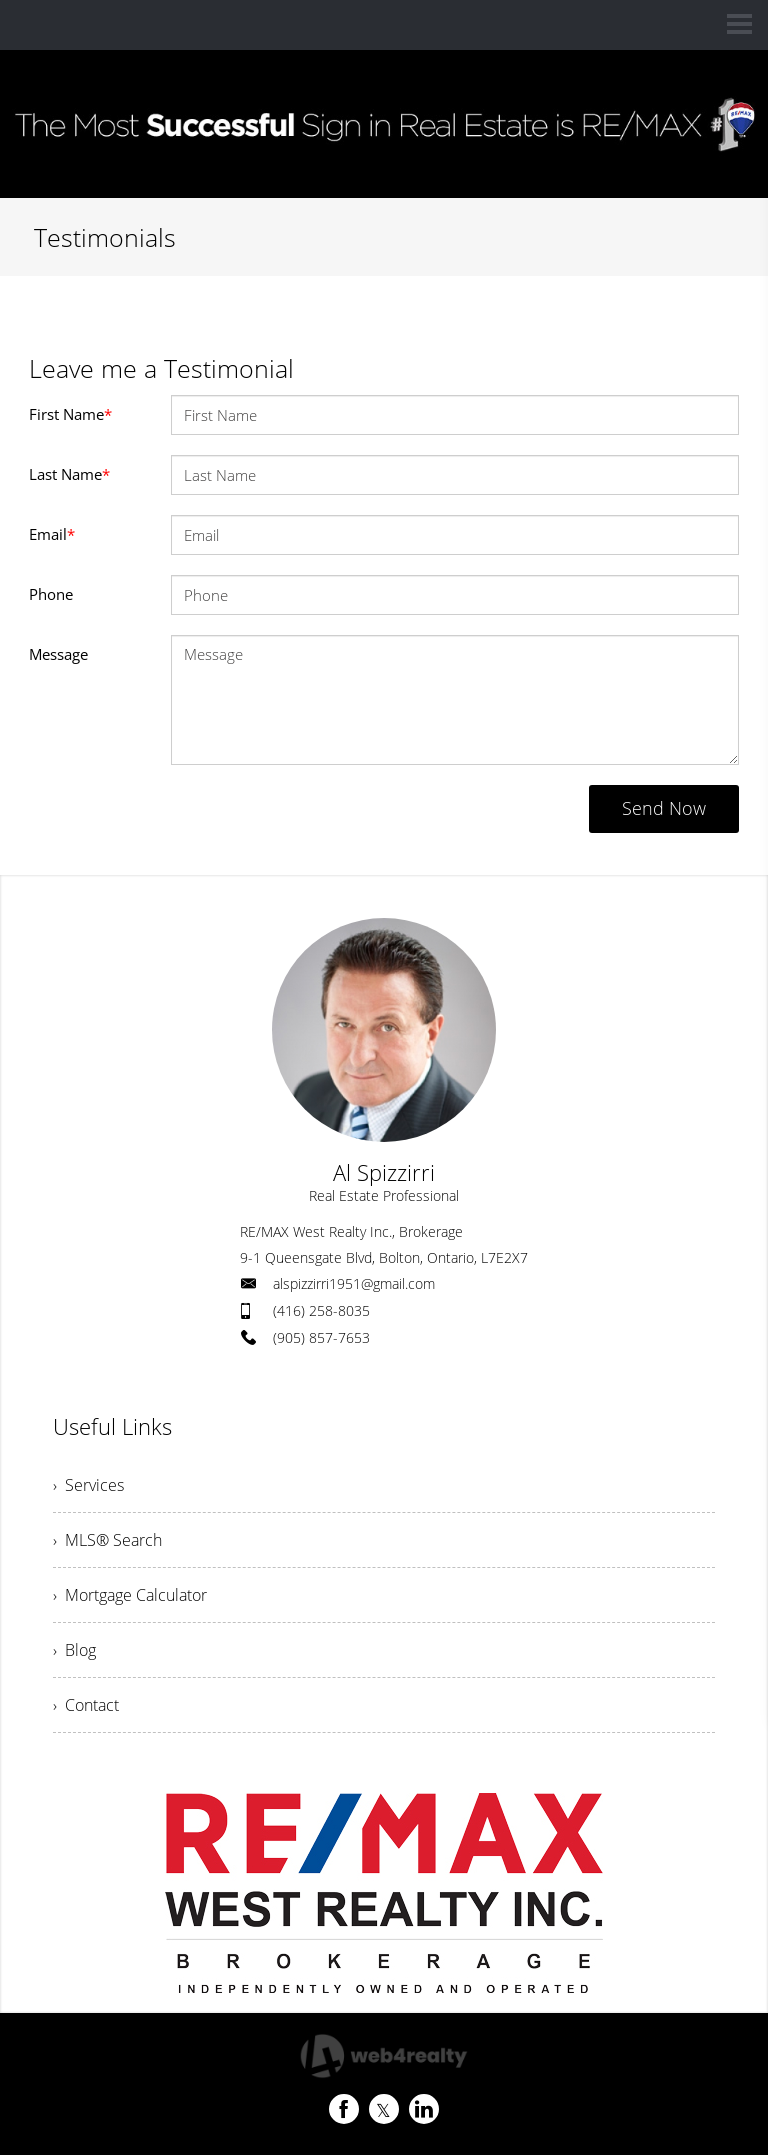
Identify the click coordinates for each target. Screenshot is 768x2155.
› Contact (86, 1705)
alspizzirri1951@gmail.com (354, 1283)
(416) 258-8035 (321, 1310)
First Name (70, 414)
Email (52, 534)
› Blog (74, 1650)
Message (58, 654)
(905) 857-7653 (321, 1337)
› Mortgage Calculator (130, 1595)
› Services (88, 1485)
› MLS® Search (107, 1540)
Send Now (664, 808)
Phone (51, 594)
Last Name (69, 474)
